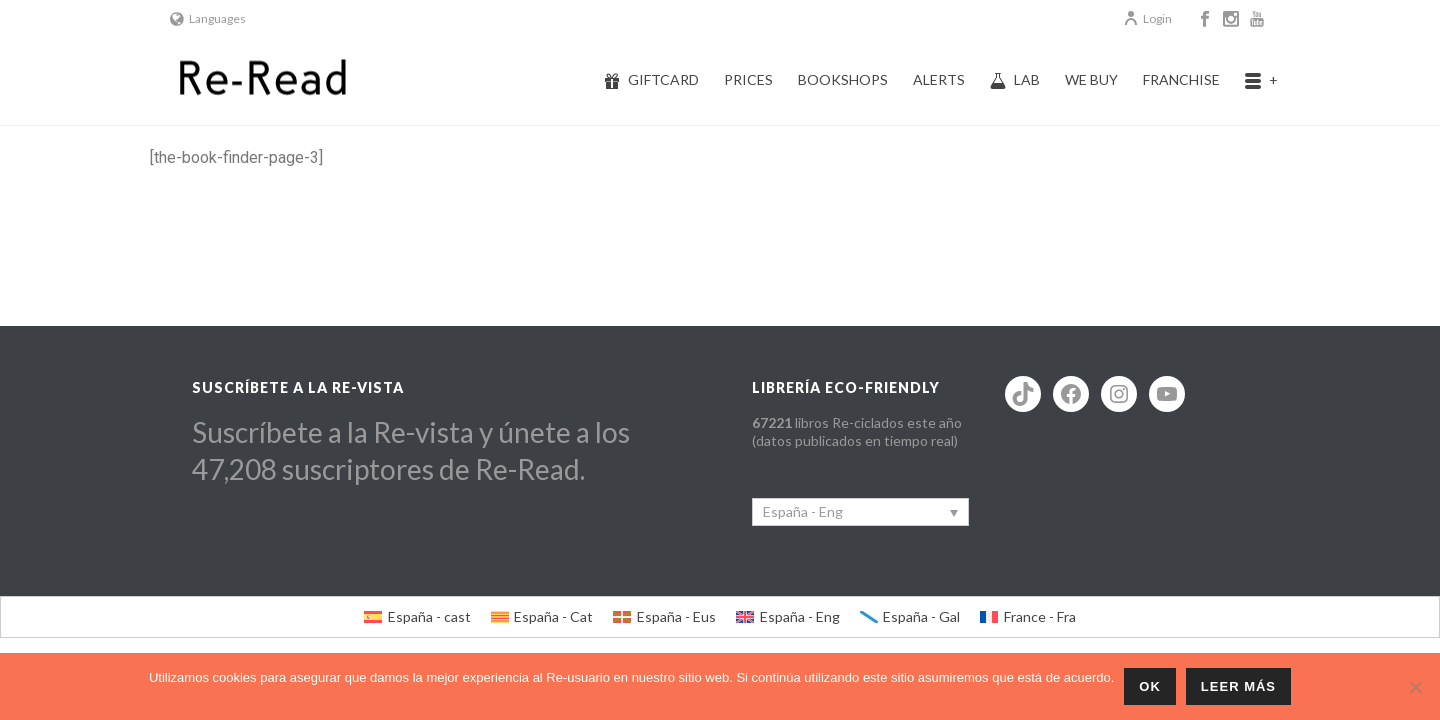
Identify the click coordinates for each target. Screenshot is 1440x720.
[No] (1415, 687)
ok (1150, 686)
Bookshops (843, 79)
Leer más (1238, 686)
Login (1147, 18)
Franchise (1181, 79)
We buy (1091, 79)
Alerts (939, 79)
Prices (748, 79)
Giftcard (651, 80)
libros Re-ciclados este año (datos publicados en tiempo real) (857, 431)
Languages (208, 18)
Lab (1015, 80)
